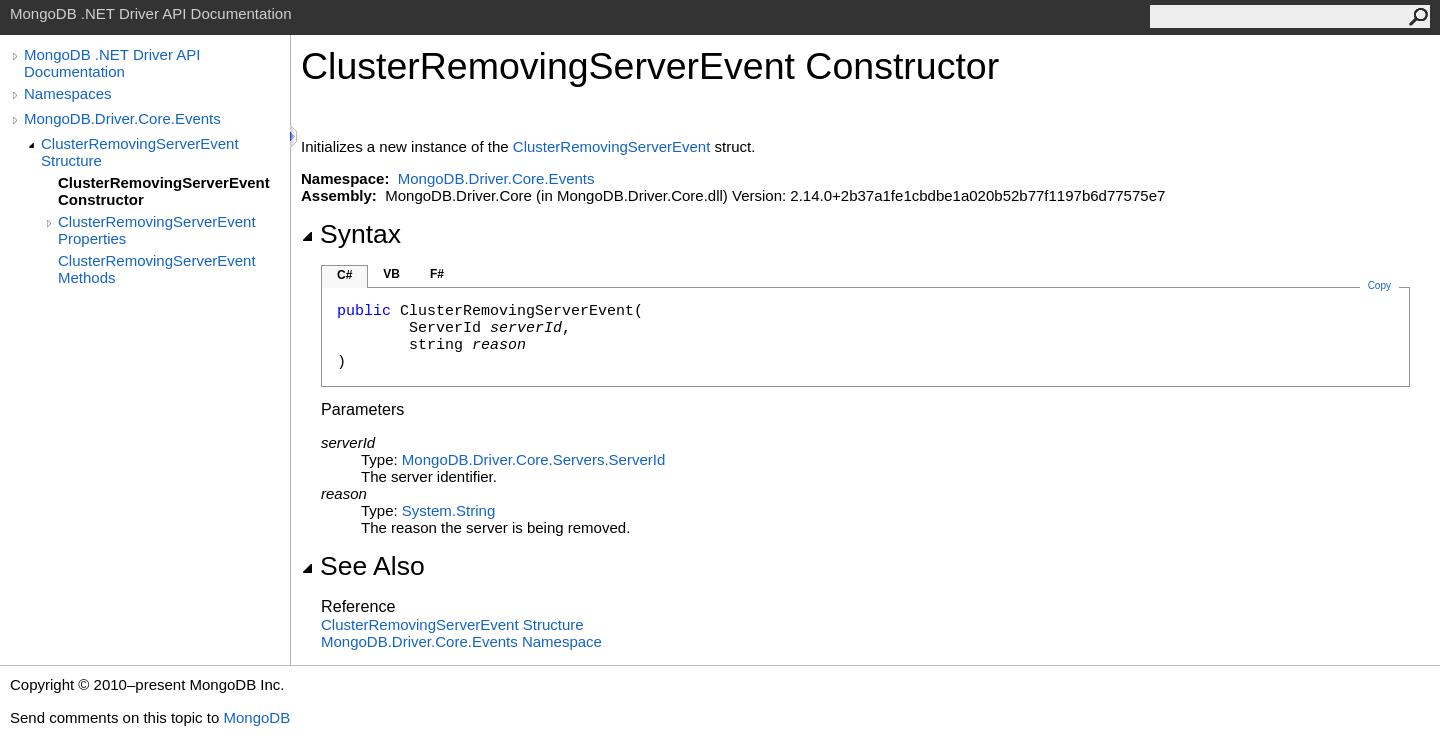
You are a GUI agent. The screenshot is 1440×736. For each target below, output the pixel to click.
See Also (363, 566)
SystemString (448, 510)
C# (344, 275)
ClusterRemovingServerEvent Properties (157, 230)
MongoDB (256, 717)
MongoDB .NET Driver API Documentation (112, 63)
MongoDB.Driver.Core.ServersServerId (533, 459)
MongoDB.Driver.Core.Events (122, 118)
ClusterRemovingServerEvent (612, 146)
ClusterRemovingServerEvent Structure (140, 152)
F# (437, 274)
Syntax (351, 234)
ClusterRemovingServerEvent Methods (157, 269)
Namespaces (68, 93)
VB (391, 274)
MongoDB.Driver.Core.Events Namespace (461, 641)
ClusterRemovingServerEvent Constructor (164, 191)
